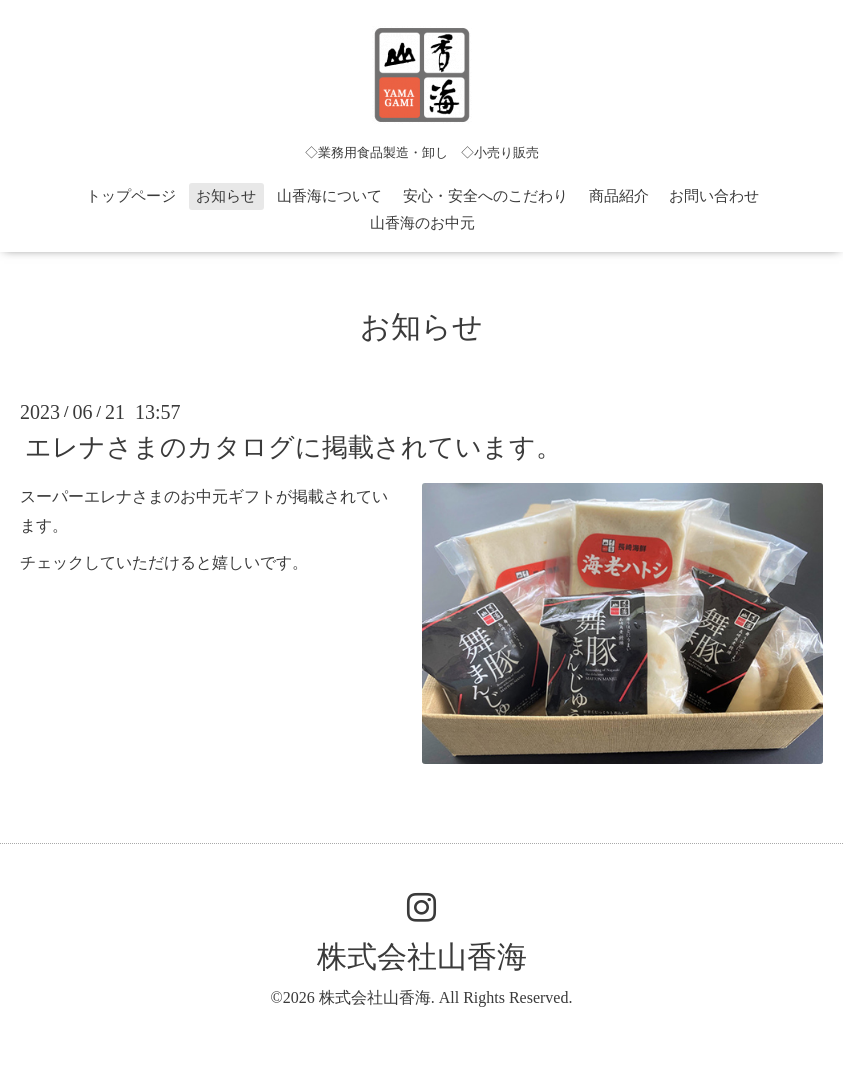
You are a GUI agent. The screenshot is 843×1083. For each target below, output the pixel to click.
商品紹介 (619, 196)
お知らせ (226, 196)
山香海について (329, 196)
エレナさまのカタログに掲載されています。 (293, 447)
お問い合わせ (714, 196)
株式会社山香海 (422, 956)
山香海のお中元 (422, 223)
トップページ (131, 196)
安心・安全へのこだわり (485, 196)
